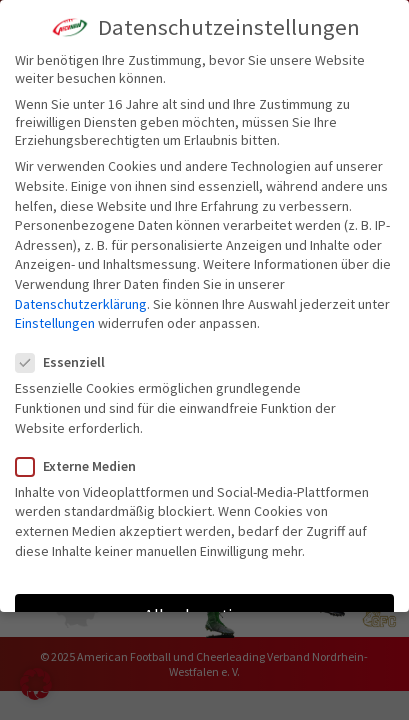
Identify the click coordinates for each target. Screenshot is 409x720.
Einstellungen (55, 323)
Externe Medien (84, 466)
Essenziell (68, 362)
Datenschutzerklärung (81, 304)
